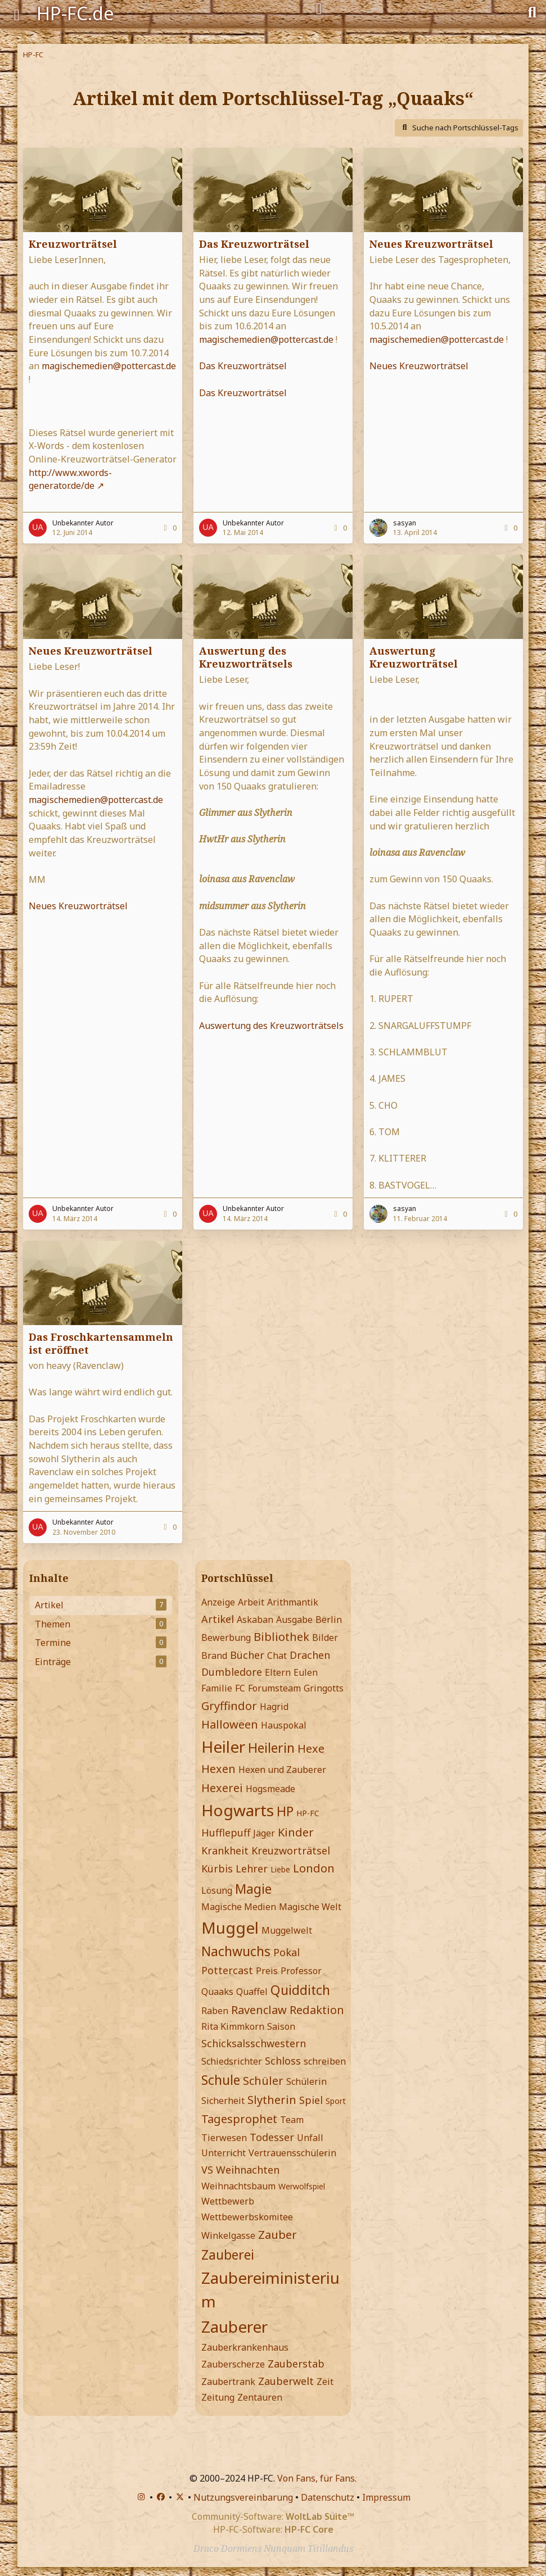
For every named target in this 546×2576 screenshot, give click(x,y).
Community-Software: (273, 2516)
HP (285, 1811)
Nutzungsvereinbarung (243, 2497)
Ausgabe (294, 1619)
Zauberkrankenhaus (244, 2347)
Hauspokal (283, 1725)
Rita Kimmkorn (232, 2026)
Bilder (325, 1637)
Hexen (218, 1768)
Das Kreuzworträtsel (254, 244)
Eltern (278, 1672)
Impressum (386, 2497)
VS (207, 2169)
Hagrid (274, 1706)
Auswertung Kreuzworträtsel (413, 657)
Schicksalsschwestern (253, 2043)
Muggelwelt (286, 1930)
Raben (214, 2010)
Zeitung (217, 2397)
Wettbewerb (227, 2201)
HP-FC (307, 1813)
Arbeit (251, 1602)
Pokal (286, 1952)
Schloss (283, 2060)
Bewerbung (226, 1637)
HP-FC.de (75, 13)
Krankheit (225, 1850)
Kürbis (217, 1868)
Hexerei (222, 1787)
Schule (220, 2080)
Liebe (280, 1869)
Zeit (325, 2381)
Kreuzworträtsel (73, 244)
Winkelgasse (228, 2235)
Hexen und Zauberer (282, 1769)
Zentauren (259, 2397)
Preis (267, 1971)
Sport (336, 2101)
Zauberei (227, 2255)
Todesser (272, 2137)
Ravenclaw (259, 2009)
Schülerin (306, 2081)
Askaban (255, 1619)
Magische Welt (310, 1907)
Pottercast (227, 1970)
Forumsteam (274, 1688)
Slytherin (271, 2099)
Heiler (223, 1746)
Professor (301, 1971)
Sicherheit (223, 2100)
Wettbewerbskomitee (247, 2217)
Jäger (264, 1833)
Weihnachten (247, 2169)
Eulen (306, 1672)
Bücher (247, 1655)
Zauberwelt (286, 2381)
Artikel (217, 1619)
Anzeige (218, 1602)
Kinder (296, 1832)
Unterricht (223, 2153)
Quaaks (217, 1991)
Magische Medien (238, 1907)
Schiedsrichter (231, 2061)
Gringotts (324, 1688)
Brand (214, 1655)
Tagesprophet (239, 2118)
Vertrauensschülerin (292, 2153)
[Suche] (532, 11)
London (314, 1868)
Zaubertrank (228, 2381)
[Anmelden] (319, 9)
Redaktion (317, 2009)
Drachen (310, 1655)
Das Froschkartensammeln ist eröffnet (101, 1343)
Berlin (328, 1619)
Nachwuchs (235, 1951)
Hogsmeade (270, 1789)
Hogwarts (237, 1810)
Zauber (277, 2234)
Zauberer (234, 2326)
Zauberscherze (233, 2364)
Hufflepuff (225, 1832)
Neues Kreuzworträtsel (431, 244)
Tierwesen (224, 2137)
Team (292, 2120)
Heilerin (271, 1748)
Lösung (216, 1890)
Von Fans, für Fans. (317, 2478)
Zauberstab (296, 2363)
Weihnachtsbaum (238, 2186)
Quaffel (252, 1991)
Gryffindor (229, 1705)
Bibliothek (281, 1636)
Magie (253, 1889)
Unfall (310, 2137)
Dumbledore (231, 1672)
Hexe (310, 1748)
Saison (281, 2026)
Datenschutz (327, 2497)
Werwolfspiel (301, 2186)
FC (240, 1688)
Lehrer (252, 1868)
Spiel (311, 2100)
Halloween (229, 1724)
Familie (216, 1688)
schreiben (325, 2061)
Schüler (263, 2080)
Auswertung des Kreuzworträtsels (245, 657)
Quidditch (300, 1990)
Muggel (230, 1927)
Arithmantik (292, 1602)
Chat (277, 1655)
